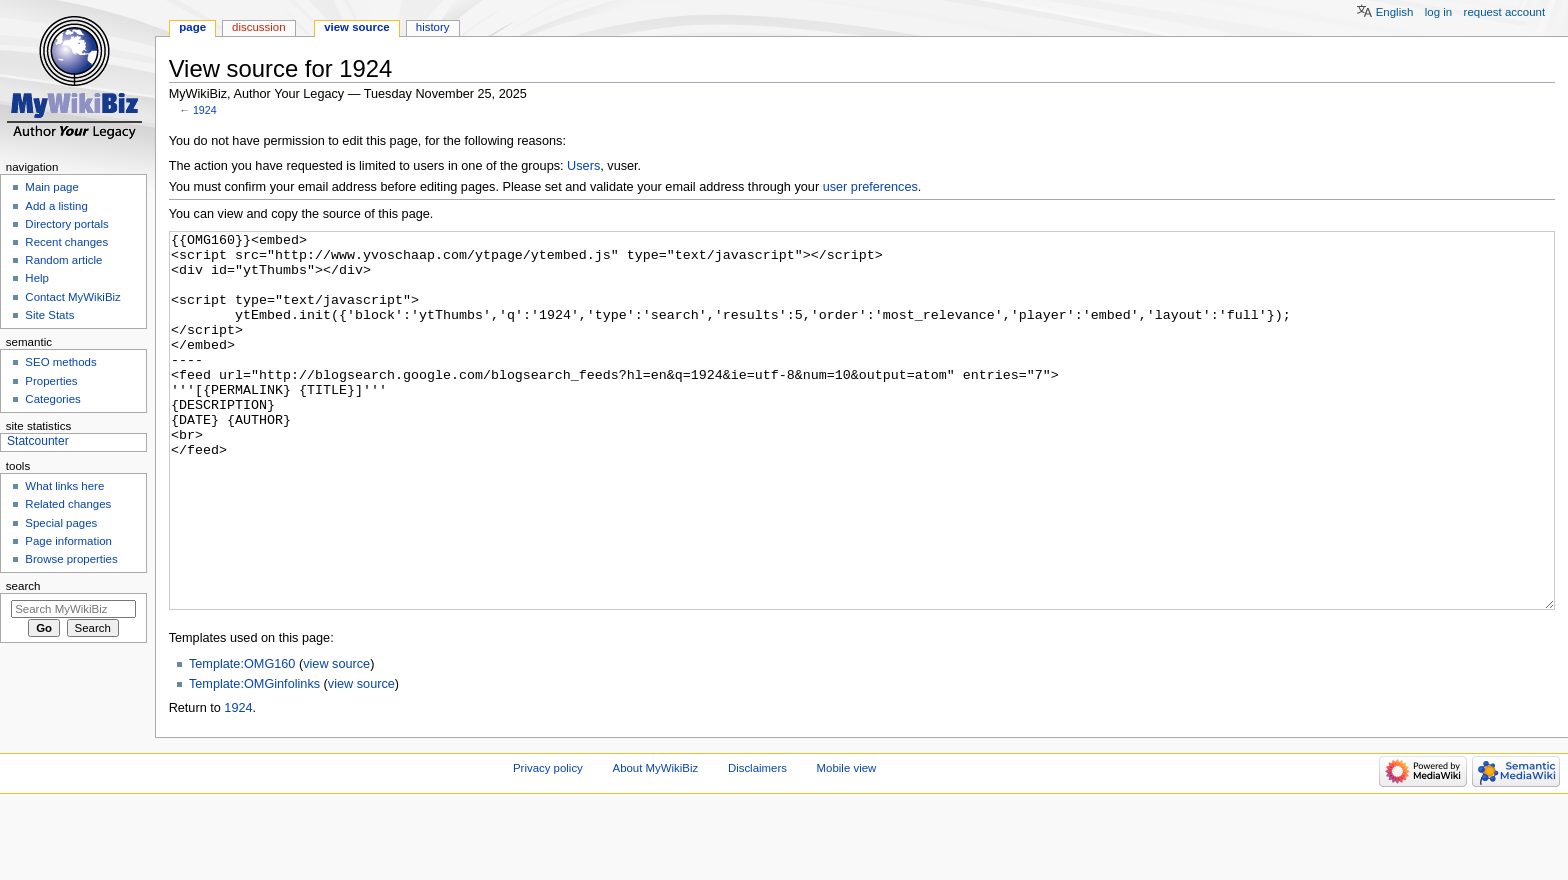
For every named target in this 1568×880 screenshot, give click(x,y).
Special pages (61, 523)
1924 (205, 110)
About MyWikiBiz (656, 843)
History (433, 27)
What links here (64, 486)
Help (37, 278)
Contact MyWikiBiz (72, 297)
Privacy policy (548, 843)
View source (357, 27)
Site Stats (49, 315)
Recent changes (66, 242)
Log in (1438, 12)
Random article (63, 260)
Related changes (68, 504)
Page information (68, 541)
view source (336, 739)
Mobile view (847, 843)
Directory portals (66, 224)
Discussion (258, 27)
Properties (51, 381)
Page (192, 27)
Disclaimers (757, 843)
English (1395, 12)
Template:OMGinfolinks (254, 759)
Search (23, 586)
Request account (1505, 12)
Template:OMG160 (242, 739)
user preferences (870, 187)
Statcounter (38, 441)
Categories (52, 399)
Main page (52, 187)
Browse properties (71, 559)
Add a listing (56, 206)
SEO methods (60, 362)
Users (583, 166)
